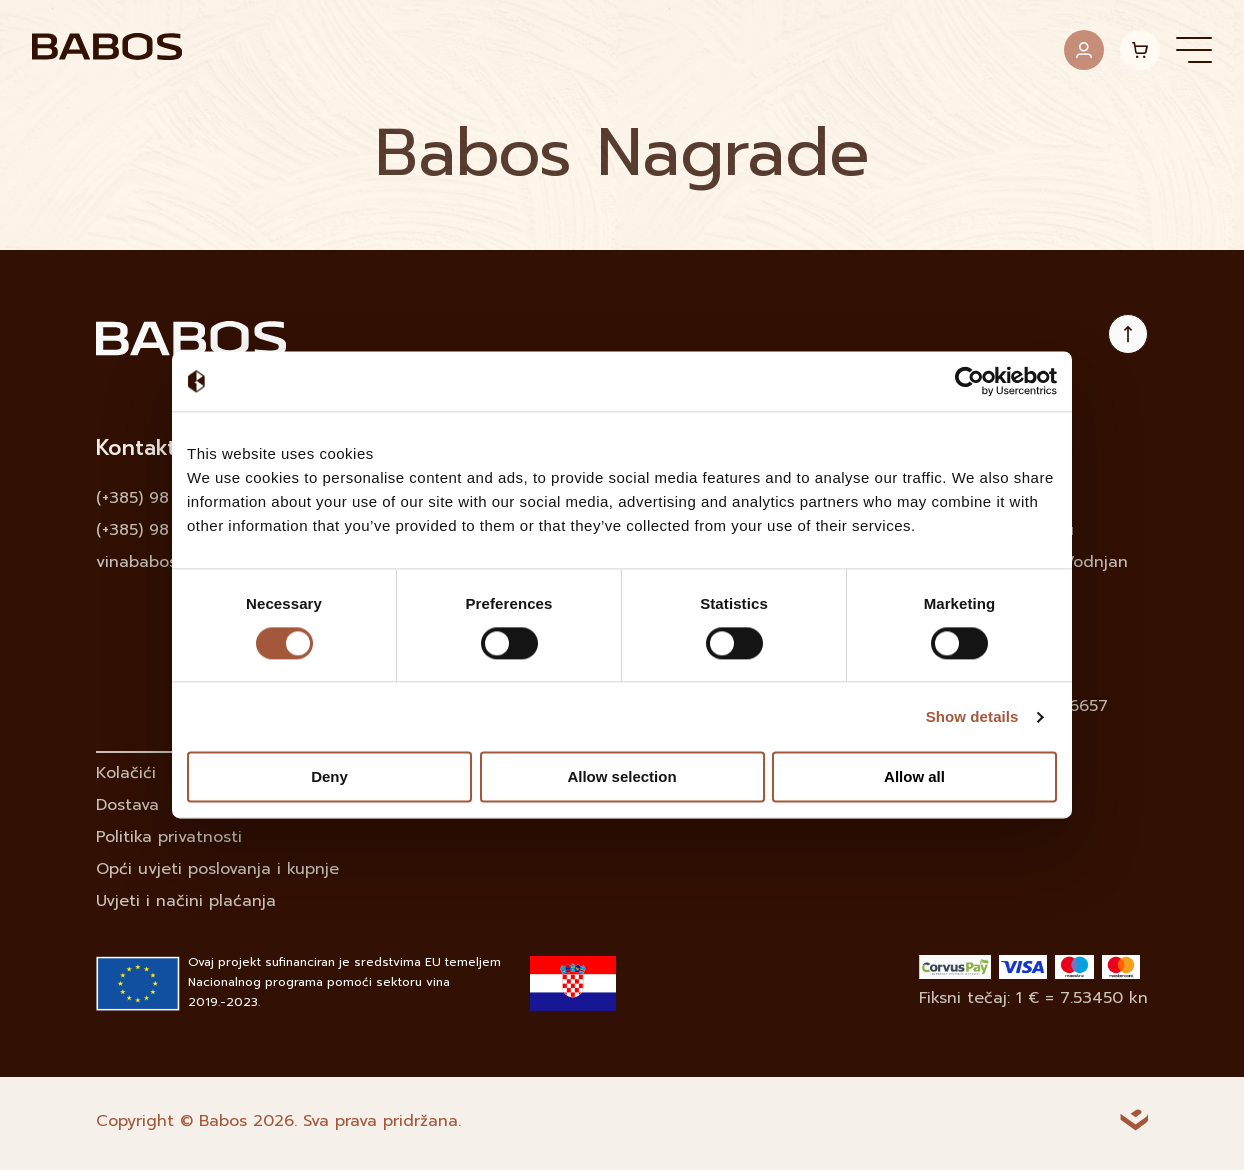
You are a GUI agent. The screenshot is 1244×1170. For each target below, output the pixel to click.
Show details (972, 716)
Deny (329, 777)
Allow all (914, 777)
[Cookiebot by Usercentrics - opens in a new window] (969, 381)
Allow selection (621, 777)
